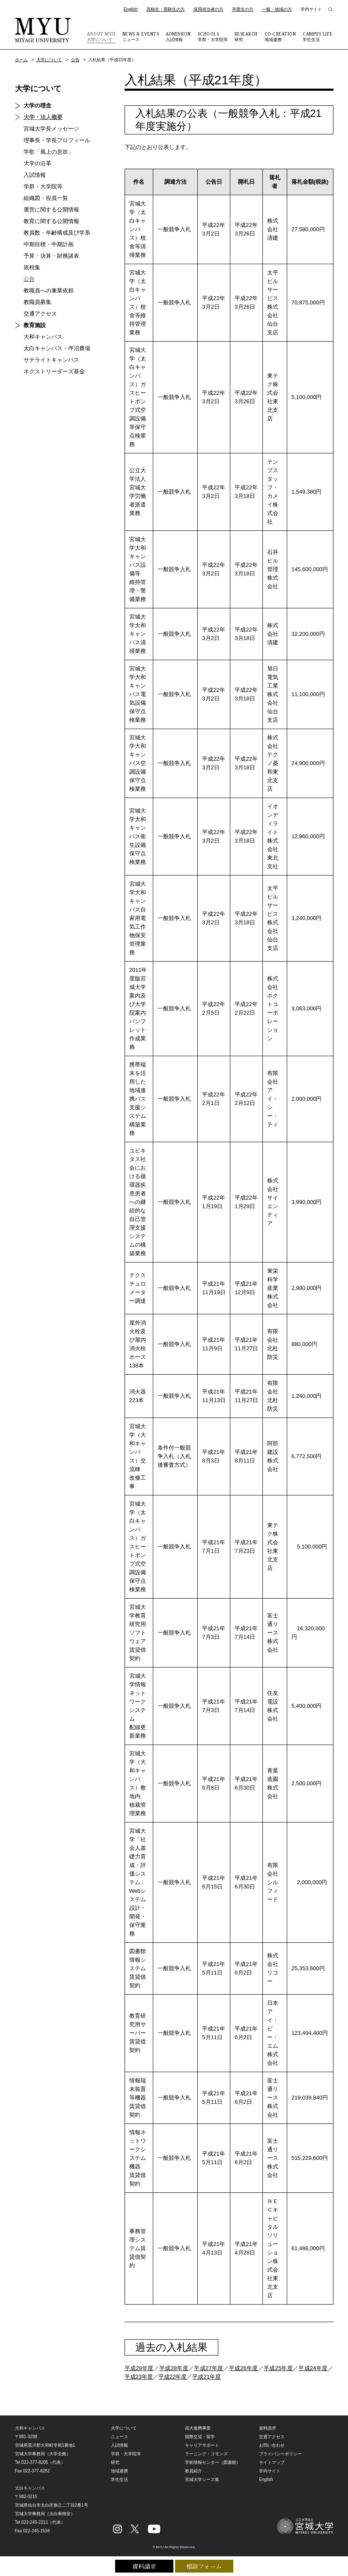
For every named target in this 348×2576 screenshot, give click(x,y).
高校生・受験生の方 (165, 9)
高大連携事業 (198, 2428)
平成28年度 (173, 2368)
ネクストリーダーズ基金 (54, 371)
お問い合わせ (272, 2445)
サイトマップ (272, 2462)
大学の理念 (37, 105)
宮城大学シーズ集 (202, 2479)
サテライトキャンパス (51, 360)
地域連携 (280, 36)
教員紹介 (193, 2471)
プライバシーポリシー (280, 2453)
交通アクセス (40, 313)
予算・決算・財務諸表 (51, 256)
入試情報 (178, 36)
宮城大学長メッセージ (51, 128)
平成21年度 (206, 2376)
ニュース (140, 36)
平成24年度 (312, 2368)
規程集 (32, 267)
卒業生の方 (242, 9)
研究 (246, 36)
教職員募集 (37, 302)
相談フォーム (204, 2566)
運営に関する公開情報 (51, 209)
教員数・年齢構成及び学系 (57, 232)
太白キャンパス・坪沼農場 (57, 348)
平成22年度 (172, 2376)
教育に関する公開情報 (51, 221)
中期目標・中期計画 (49, 244)
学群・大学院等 (213, 36)
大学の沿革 (37, 163)
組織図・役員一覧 (46, 198)
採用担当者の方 (208, 9)
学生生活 (318, 36)
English (131, 9)
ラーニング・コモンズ (206, 2453)
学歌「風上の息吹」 (49, 152)
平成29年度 (139, 2368)
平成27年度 (208, 2368)
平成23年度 (139, 2376)
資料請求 (144, 2566)
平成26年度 (243, 2368)
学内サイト (311, 9)
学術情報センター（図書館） (213, 2462)
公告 (75, 59)
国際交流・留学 (200, 2436)
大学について (101, 36)
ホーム (21, 59)
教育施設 (35, 325)
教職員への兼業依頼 (49, 290)
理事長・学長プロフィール (57, 140)
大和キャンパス (43, 337)
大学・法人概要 (43, 117)
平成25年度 (278, 2368)
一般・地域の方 (277, 9)
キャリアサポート (202, 2445)
